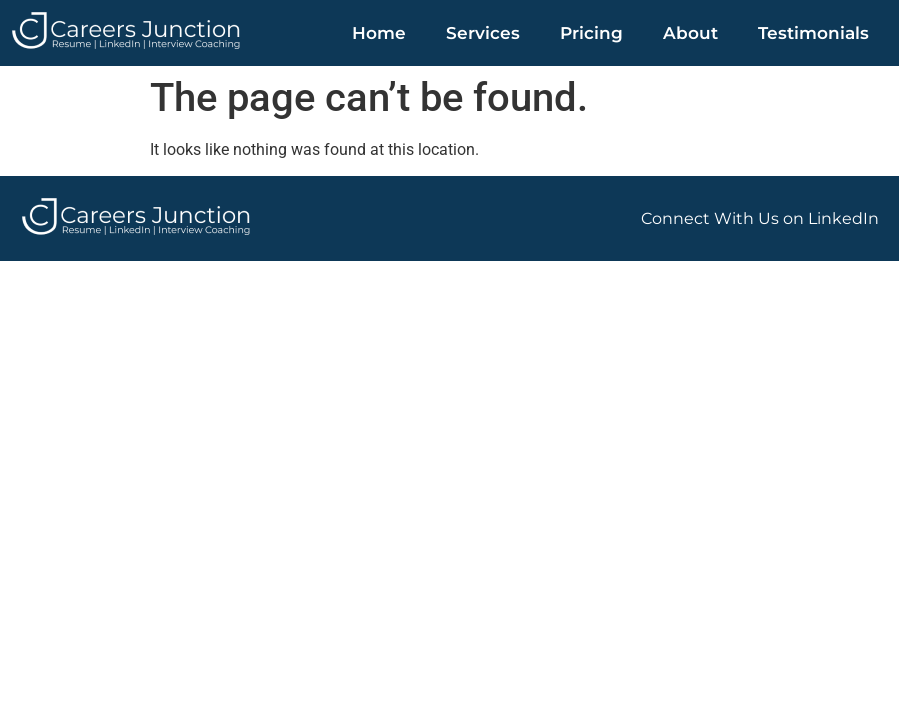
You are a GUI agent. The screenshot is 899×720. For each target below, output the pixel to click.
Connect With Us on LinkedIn (760, 218)
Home (379, 33)
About (690, 33)
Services (483, 33)
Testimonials (813, 33)
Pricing (591, 33)
